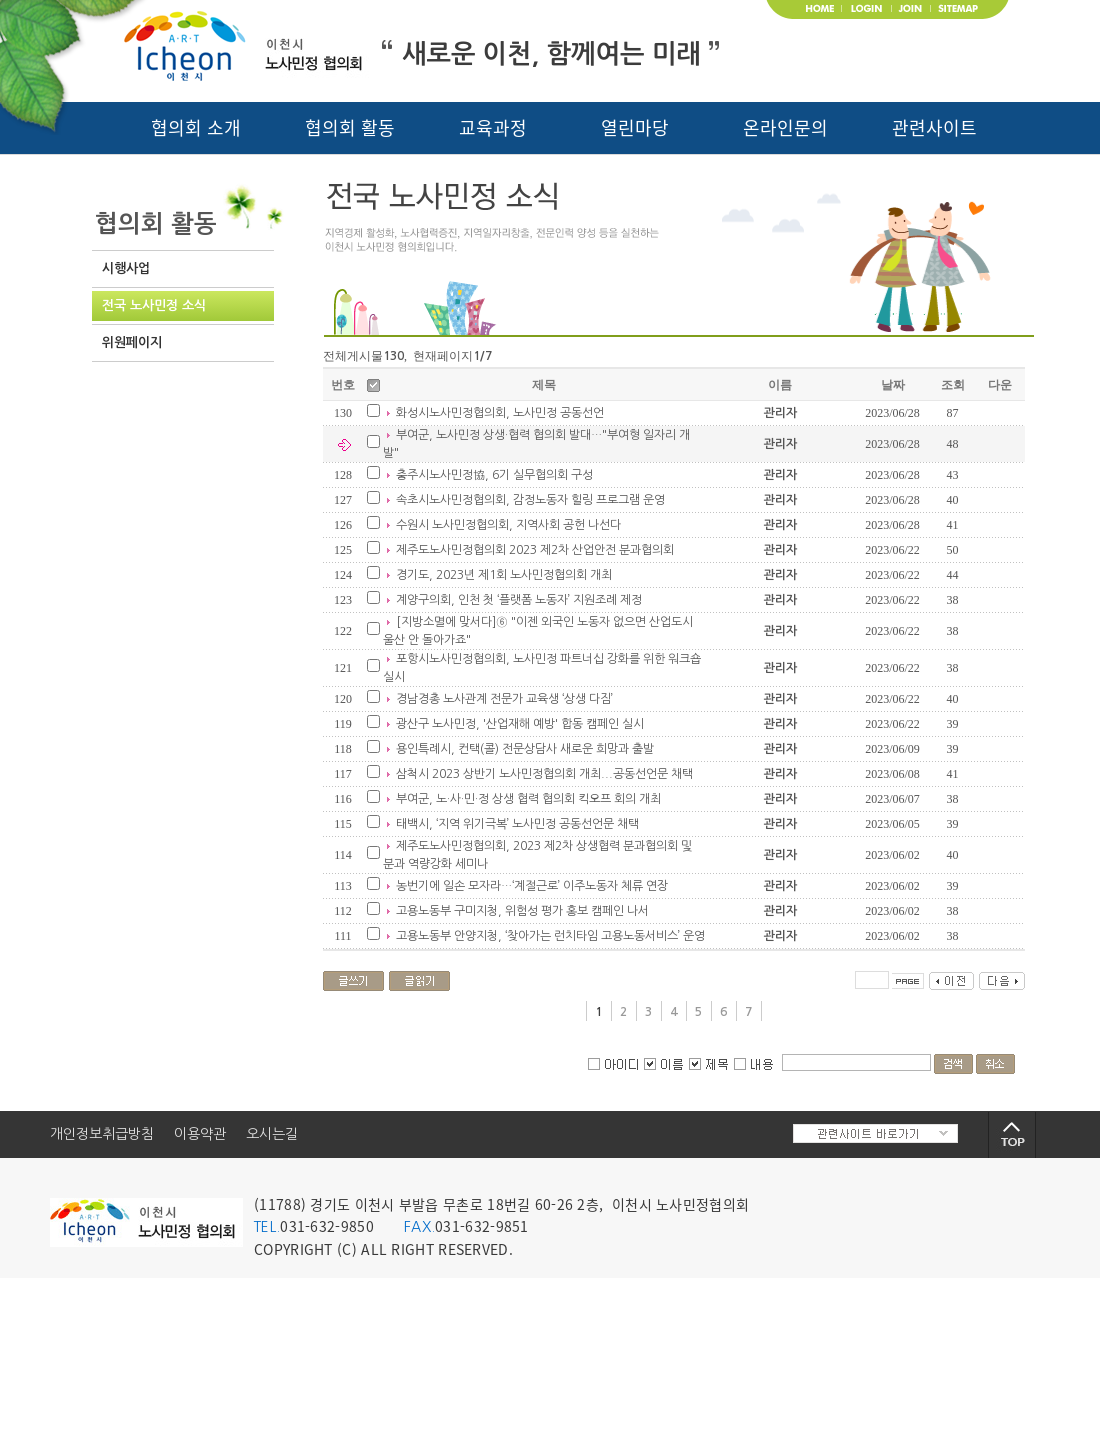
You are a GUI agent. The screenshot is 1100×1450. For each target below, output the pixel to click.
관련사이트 (934, 127)
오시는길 (272, 1134)
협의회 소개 (196, 127)
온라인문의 (785, 127)
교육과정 (493, 127)
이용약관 (200, 1134)
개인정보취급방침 (102, 1134)
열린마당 (635, 127)
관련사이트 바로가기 (875, 1133)
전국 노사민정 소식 (154, 305)
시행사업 (126, 268)
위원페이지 (132, 342)
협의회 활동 (350, 127)
